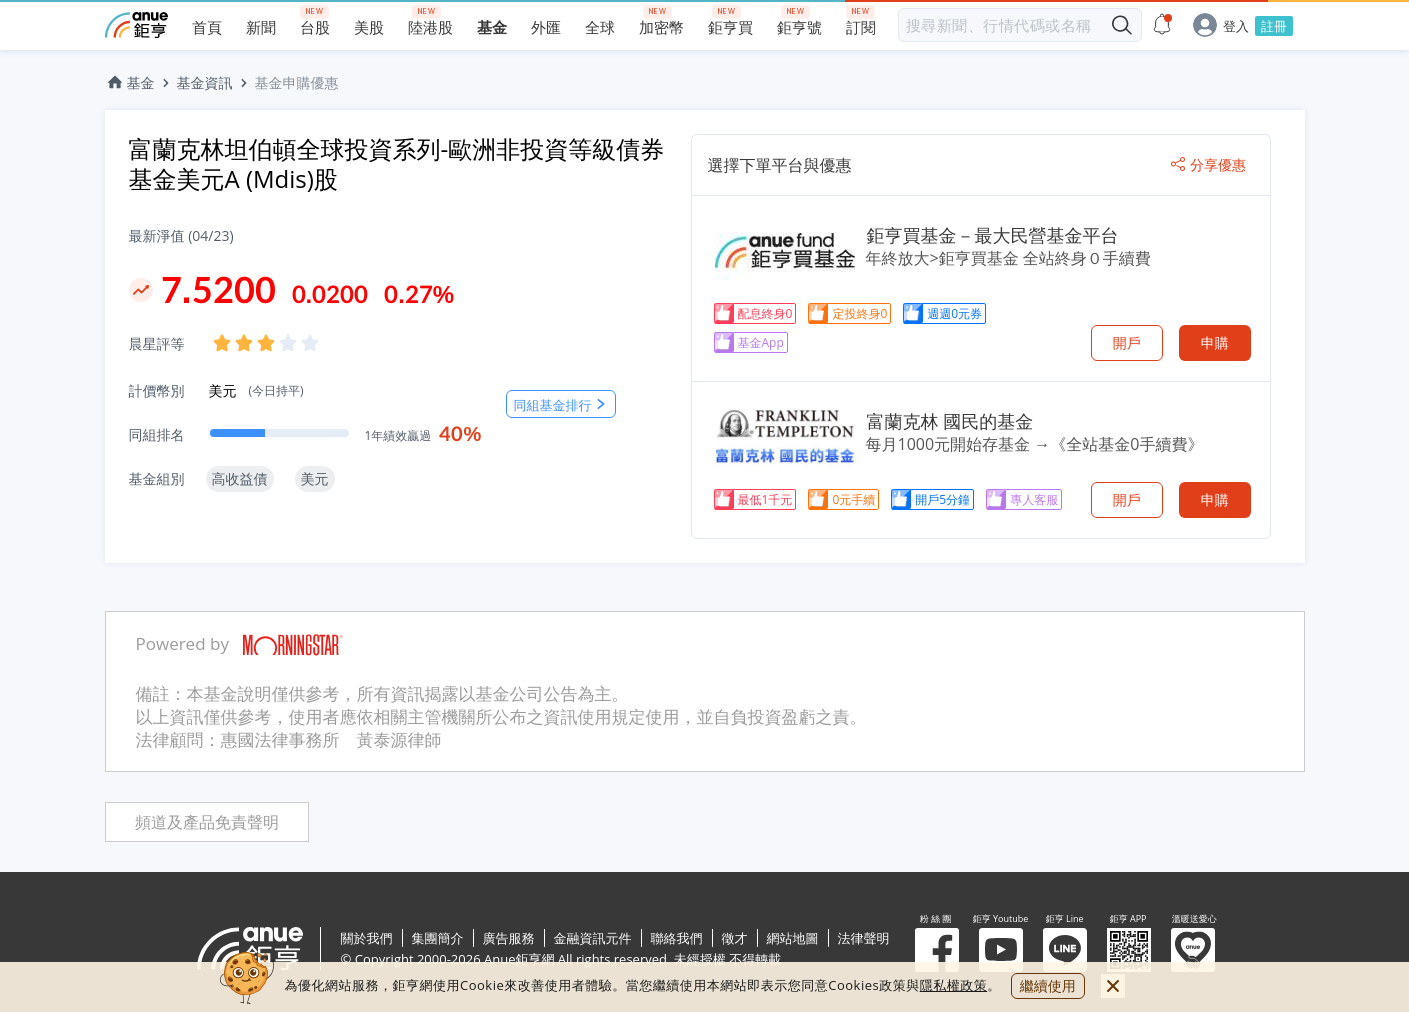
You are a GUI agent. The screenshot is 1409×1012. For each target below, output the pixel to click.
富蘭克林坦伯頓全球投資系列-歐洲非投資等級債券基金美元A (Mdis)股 (397, 163)
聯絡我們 (677, 938)
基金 (130, 82)
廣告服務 (509, 938)
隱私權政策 (954, 985)
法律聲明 (864, 938)
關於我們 (367, 938)
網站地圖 (793, 938)
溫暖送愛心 (1193, 950)
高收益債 (240, 478)
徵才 (735, 938)
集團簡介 (438, 938)
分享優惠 (1208, 165)
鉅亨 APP (1129, 950)
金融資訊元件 (593, 938)
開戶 (1127, 342)
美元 (256, 390)
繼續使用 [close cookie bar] (1048, 985)
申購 (1215, 342)
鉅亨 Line (1065, 950)
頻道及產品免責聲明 (207, 822)
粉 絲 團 (937, 950)
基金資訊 (205, 82)
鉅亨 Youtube (1001, 950)
